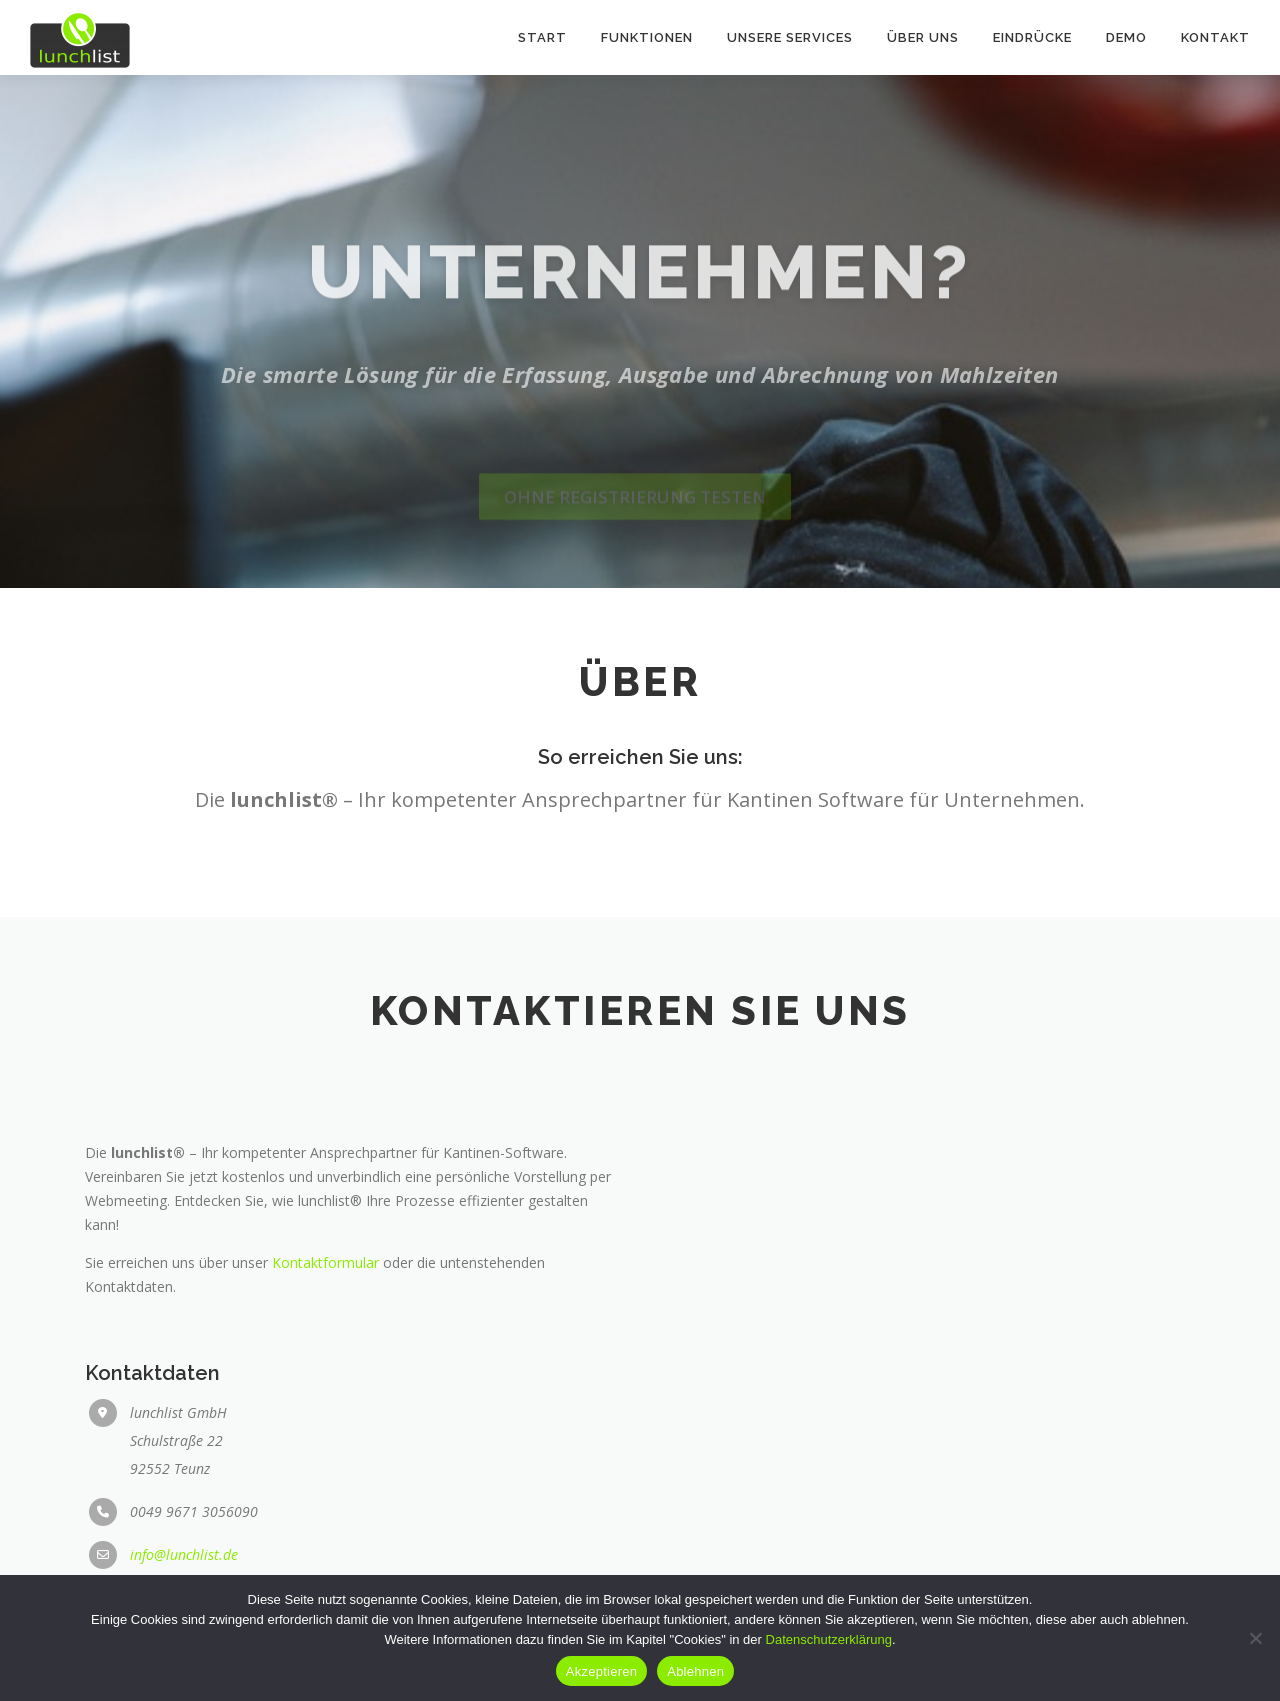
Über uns (923, 37)
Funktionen (647, 37)
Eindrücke (1032, 37)
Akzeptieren (601, 1671)
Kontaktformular (325, 1446)
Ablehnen (695, 1671)
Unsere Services (790, 37)
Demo (1126, 37)
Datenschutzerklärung (829, 1639)
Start (542, 37)
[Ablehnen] (1255, 1638)
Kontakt (1215, 37)
